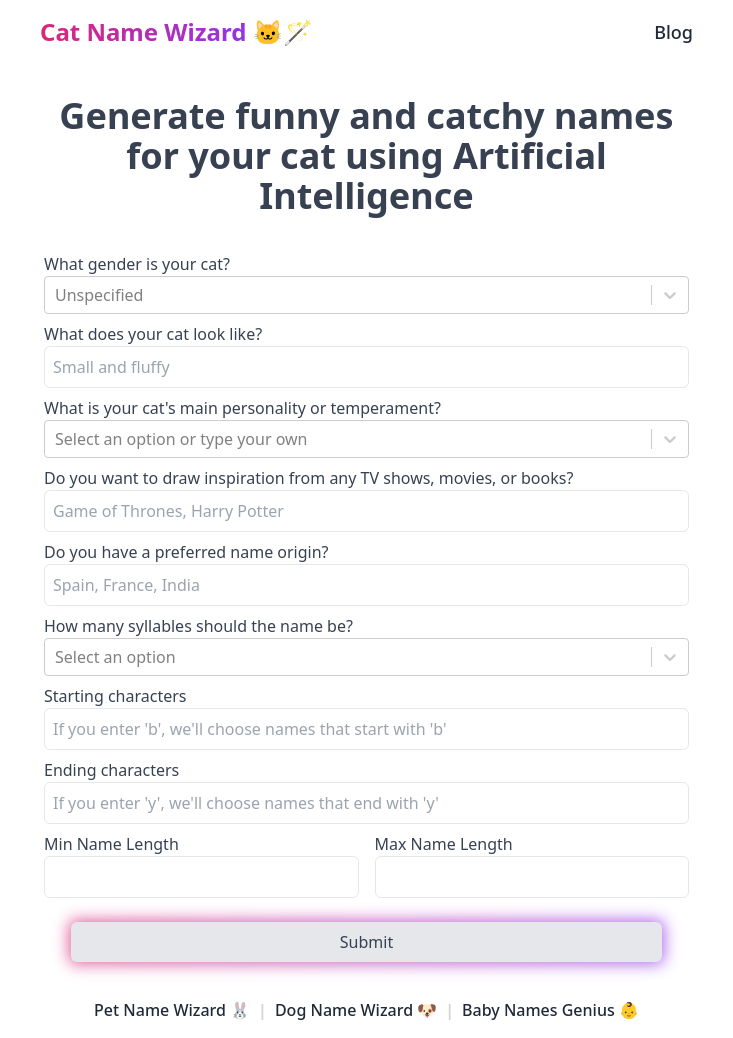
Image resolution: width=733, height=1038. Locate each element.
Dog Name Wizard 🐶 (356, 1010)
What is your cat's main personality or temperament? (242, 408)
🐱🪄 (176, 32)
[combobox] (57, 295)
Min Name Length (111, 844)
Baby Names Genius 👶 (550, 1010)
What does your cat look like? (153, 334)
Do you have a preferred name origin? (186, 552)
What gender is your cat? (137, 264)
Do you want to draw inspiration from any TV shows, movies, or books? (308, 478)
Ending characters (111, 770)
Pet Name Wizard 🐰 (172, 1010)
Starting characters (115, 696)
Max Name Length (444, 844)
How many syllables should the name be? (198, 626)
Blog (673, 32)
